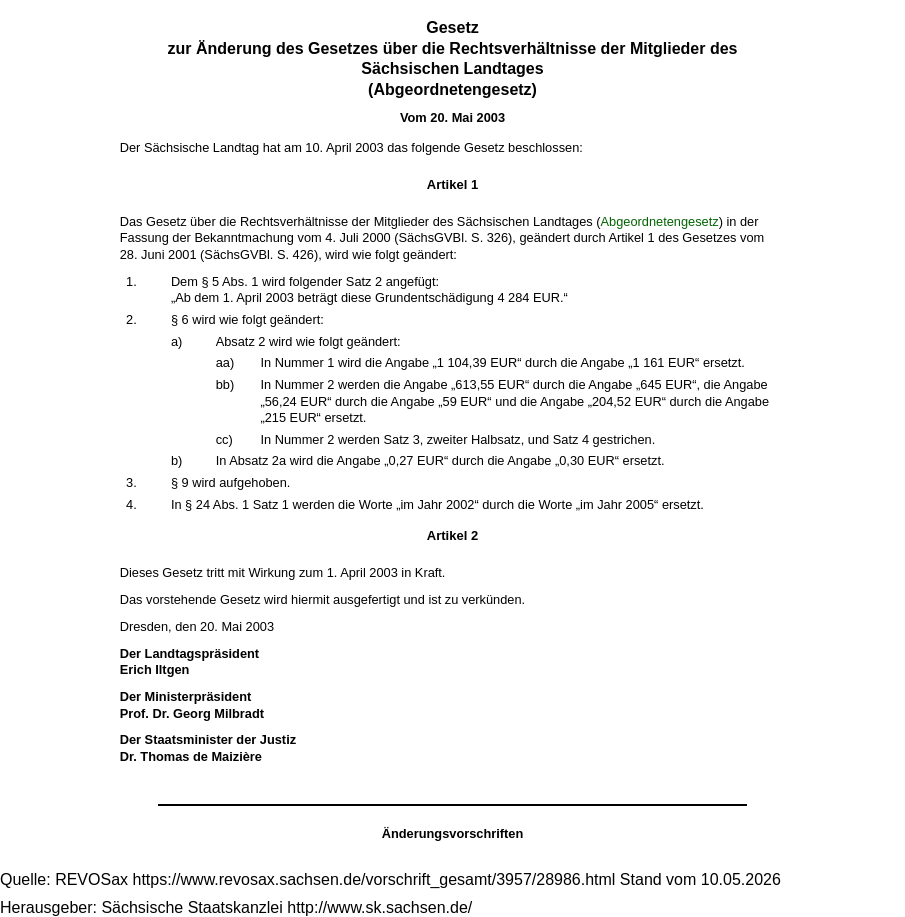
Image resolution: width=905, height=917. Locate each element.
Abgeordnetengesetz (660, 221)
